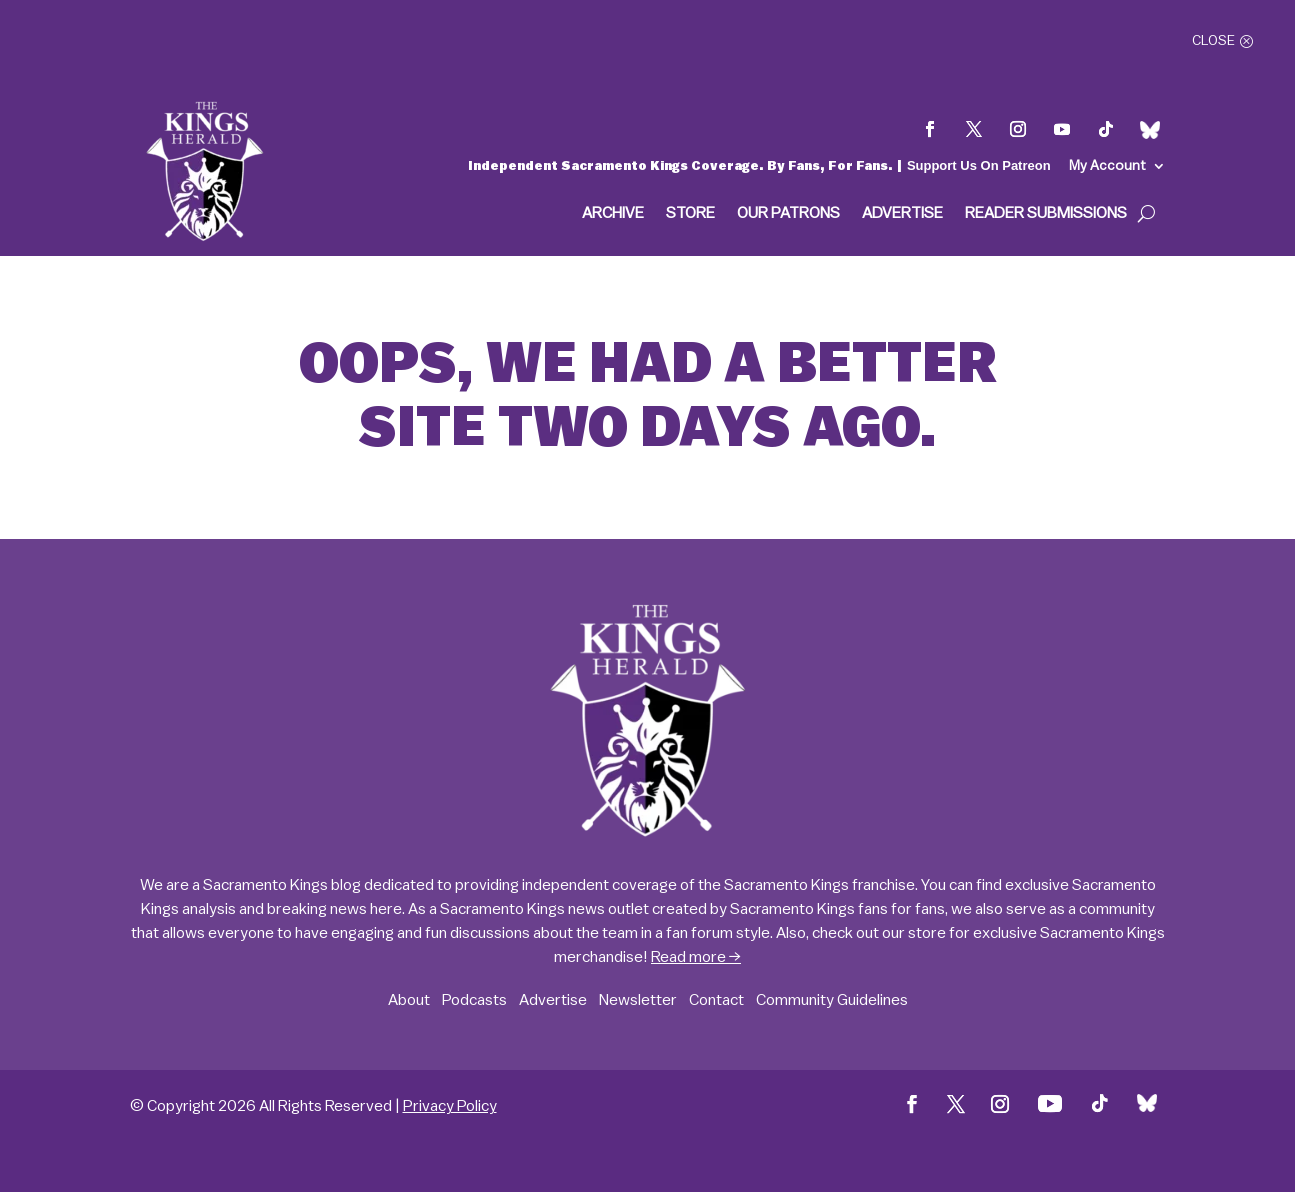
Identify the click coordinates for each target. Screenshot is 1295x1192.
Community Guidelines (832, 1000)
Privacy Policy (450, 1106)
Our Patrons (788, 213)
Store (690, 213)
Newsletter (638, 1000)
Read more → (696, 957)
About (409, 1000)
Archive (613, 213)
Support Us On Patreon (979, 165)
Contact (716, 1000)
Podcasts (474, 1000)
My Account (1107, 166)
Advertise (902, 213)
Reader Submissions (1046, 213)
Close (1213, 41)
